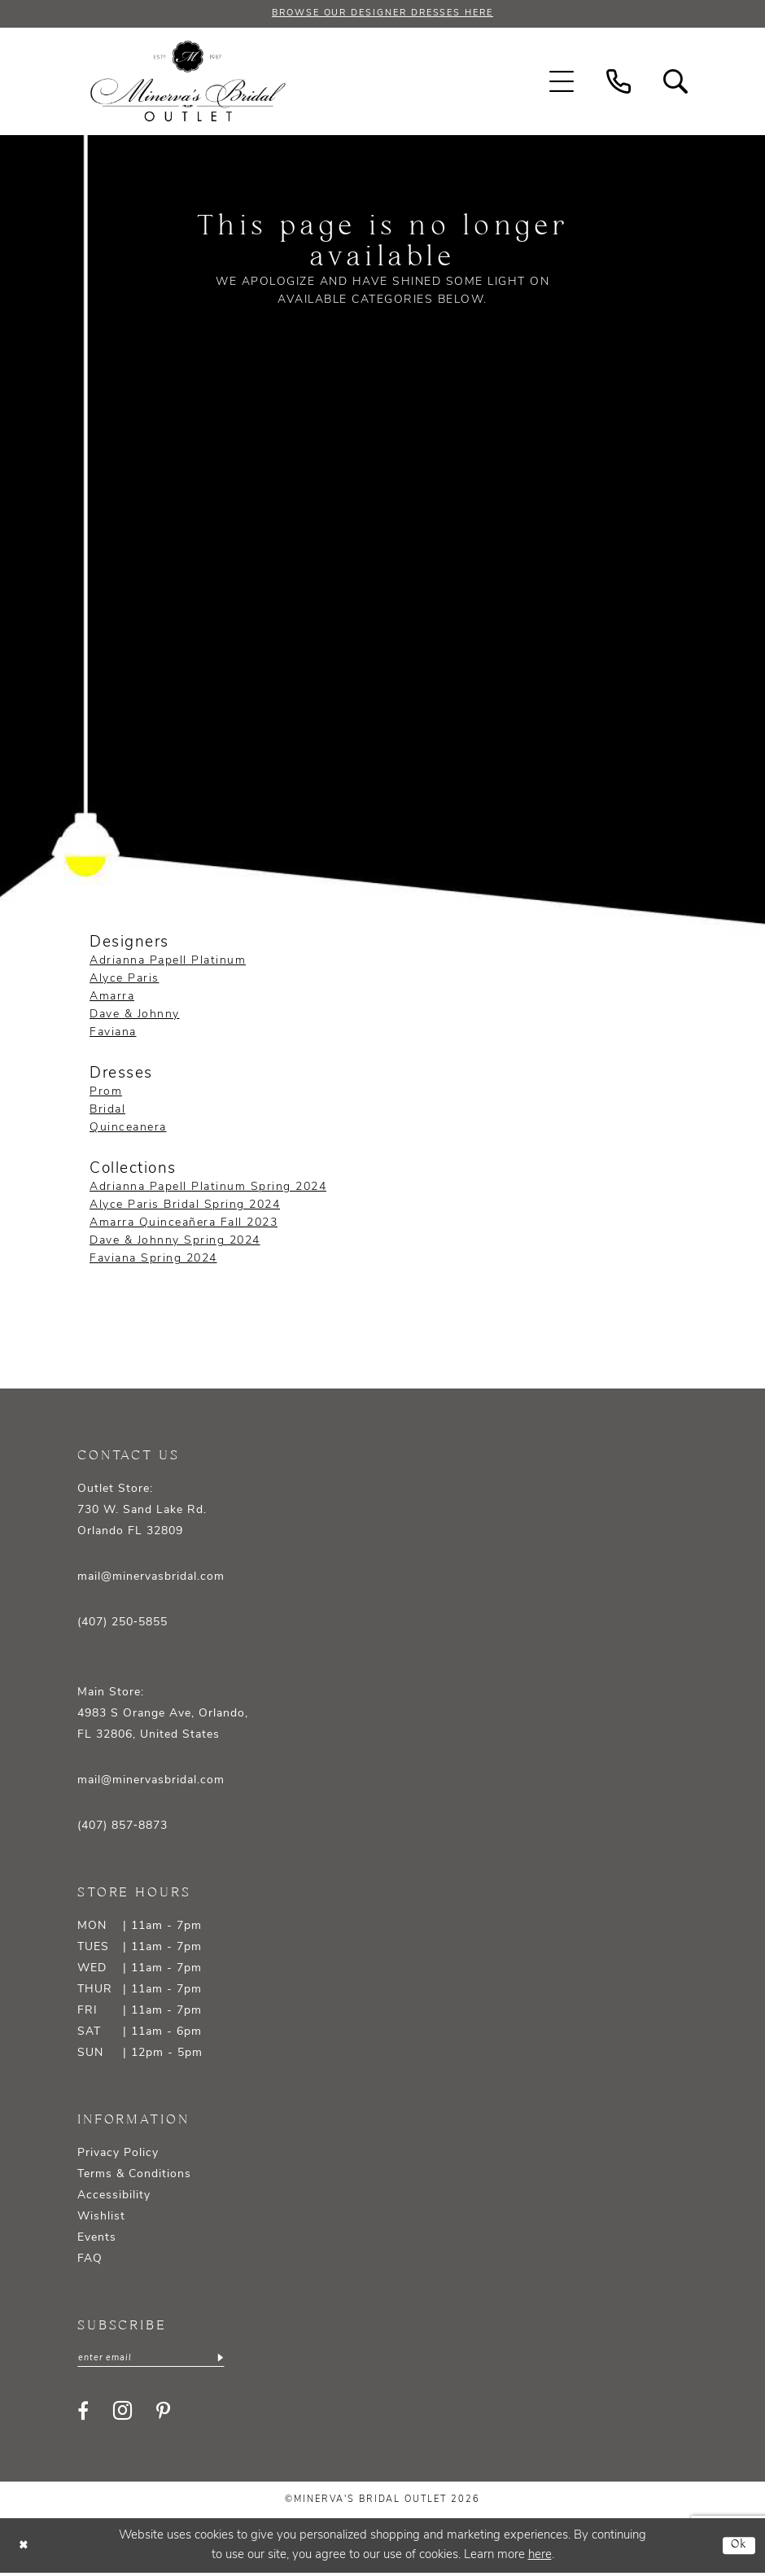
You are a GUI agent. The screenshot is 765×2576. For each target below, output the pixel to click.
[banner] (188, 83)
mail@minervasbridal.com (151, 1578)
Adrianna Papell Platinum (168, 962)
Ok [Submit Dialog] (737, 2548)
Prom (106, 1093)
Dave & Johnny (135, 1015)
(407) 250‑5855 (122, 1624)
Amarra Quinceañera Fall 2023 (184, 1224)
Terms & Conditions (134, 2176)
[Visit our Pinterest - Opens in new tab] (163, 2413)
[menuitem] (561, 83)
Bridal (107, 1111)
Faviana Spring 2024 (153, 1260)
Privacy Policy (118, 2155)
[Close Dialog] (24, 2548)
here (540, 2558)
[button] (561, 83)
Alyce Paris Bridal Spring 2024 (185, 1207)
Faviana (113, 1033)
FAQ (90, 2261)
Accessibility (114, 2197)
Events (96, 2239)
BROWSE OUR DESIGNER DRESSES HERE (382, 15)
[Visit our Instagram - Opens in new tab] (122, 2414)
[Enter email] (158, 2360)
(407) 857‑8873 (122, 1828)
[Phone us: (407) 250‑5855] (618, 83)
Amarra (112, 997)
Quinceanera (128, 1129)
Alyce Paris (125, 979)
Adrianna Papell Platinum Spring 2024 (208, 1189)
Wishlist (101, 2218)
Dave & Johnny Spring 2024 (175, 1242)
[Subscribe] (234, 2360)
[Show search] (675, 83)
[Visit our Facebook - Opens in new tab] (83, 2413)
